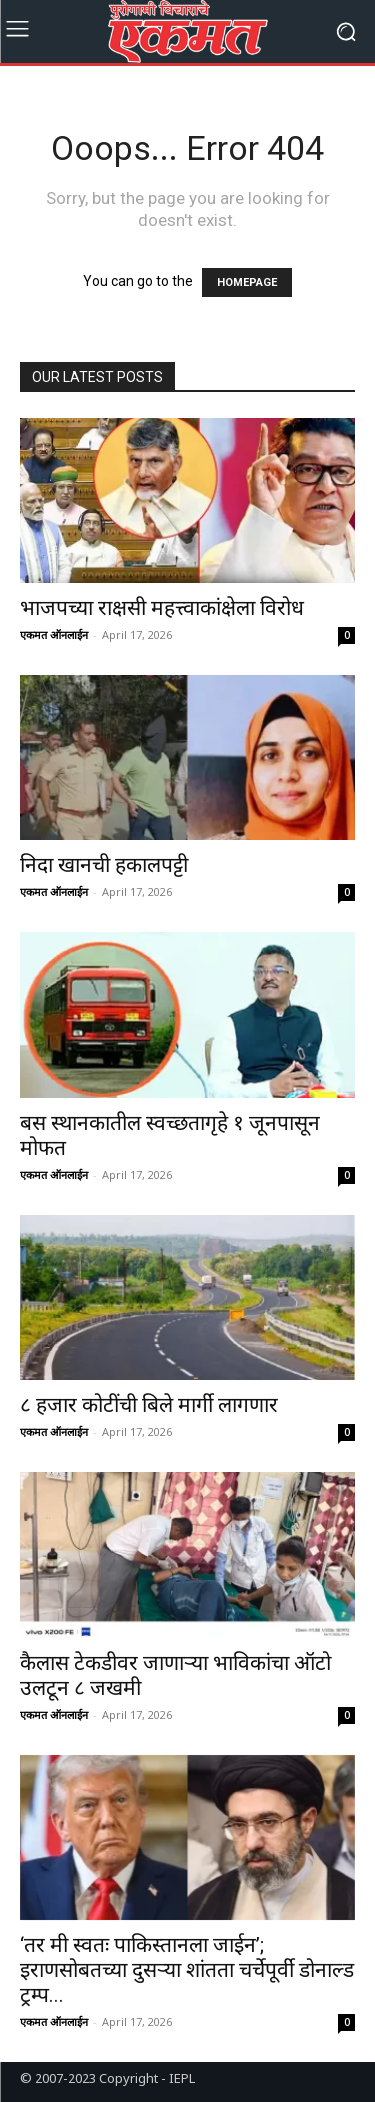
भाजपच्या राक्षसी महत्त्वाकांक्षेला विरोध (162, 608)
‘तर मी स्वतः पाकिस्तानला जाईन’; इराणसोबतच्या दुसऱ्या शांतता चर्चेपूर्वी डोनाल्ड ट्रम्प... (187, 1970)
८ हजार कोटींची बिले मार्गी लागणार (149, 1405)
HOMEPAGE (247, 282)
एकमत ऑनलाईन (54, 634)
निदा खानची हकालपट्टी (104, 865)
